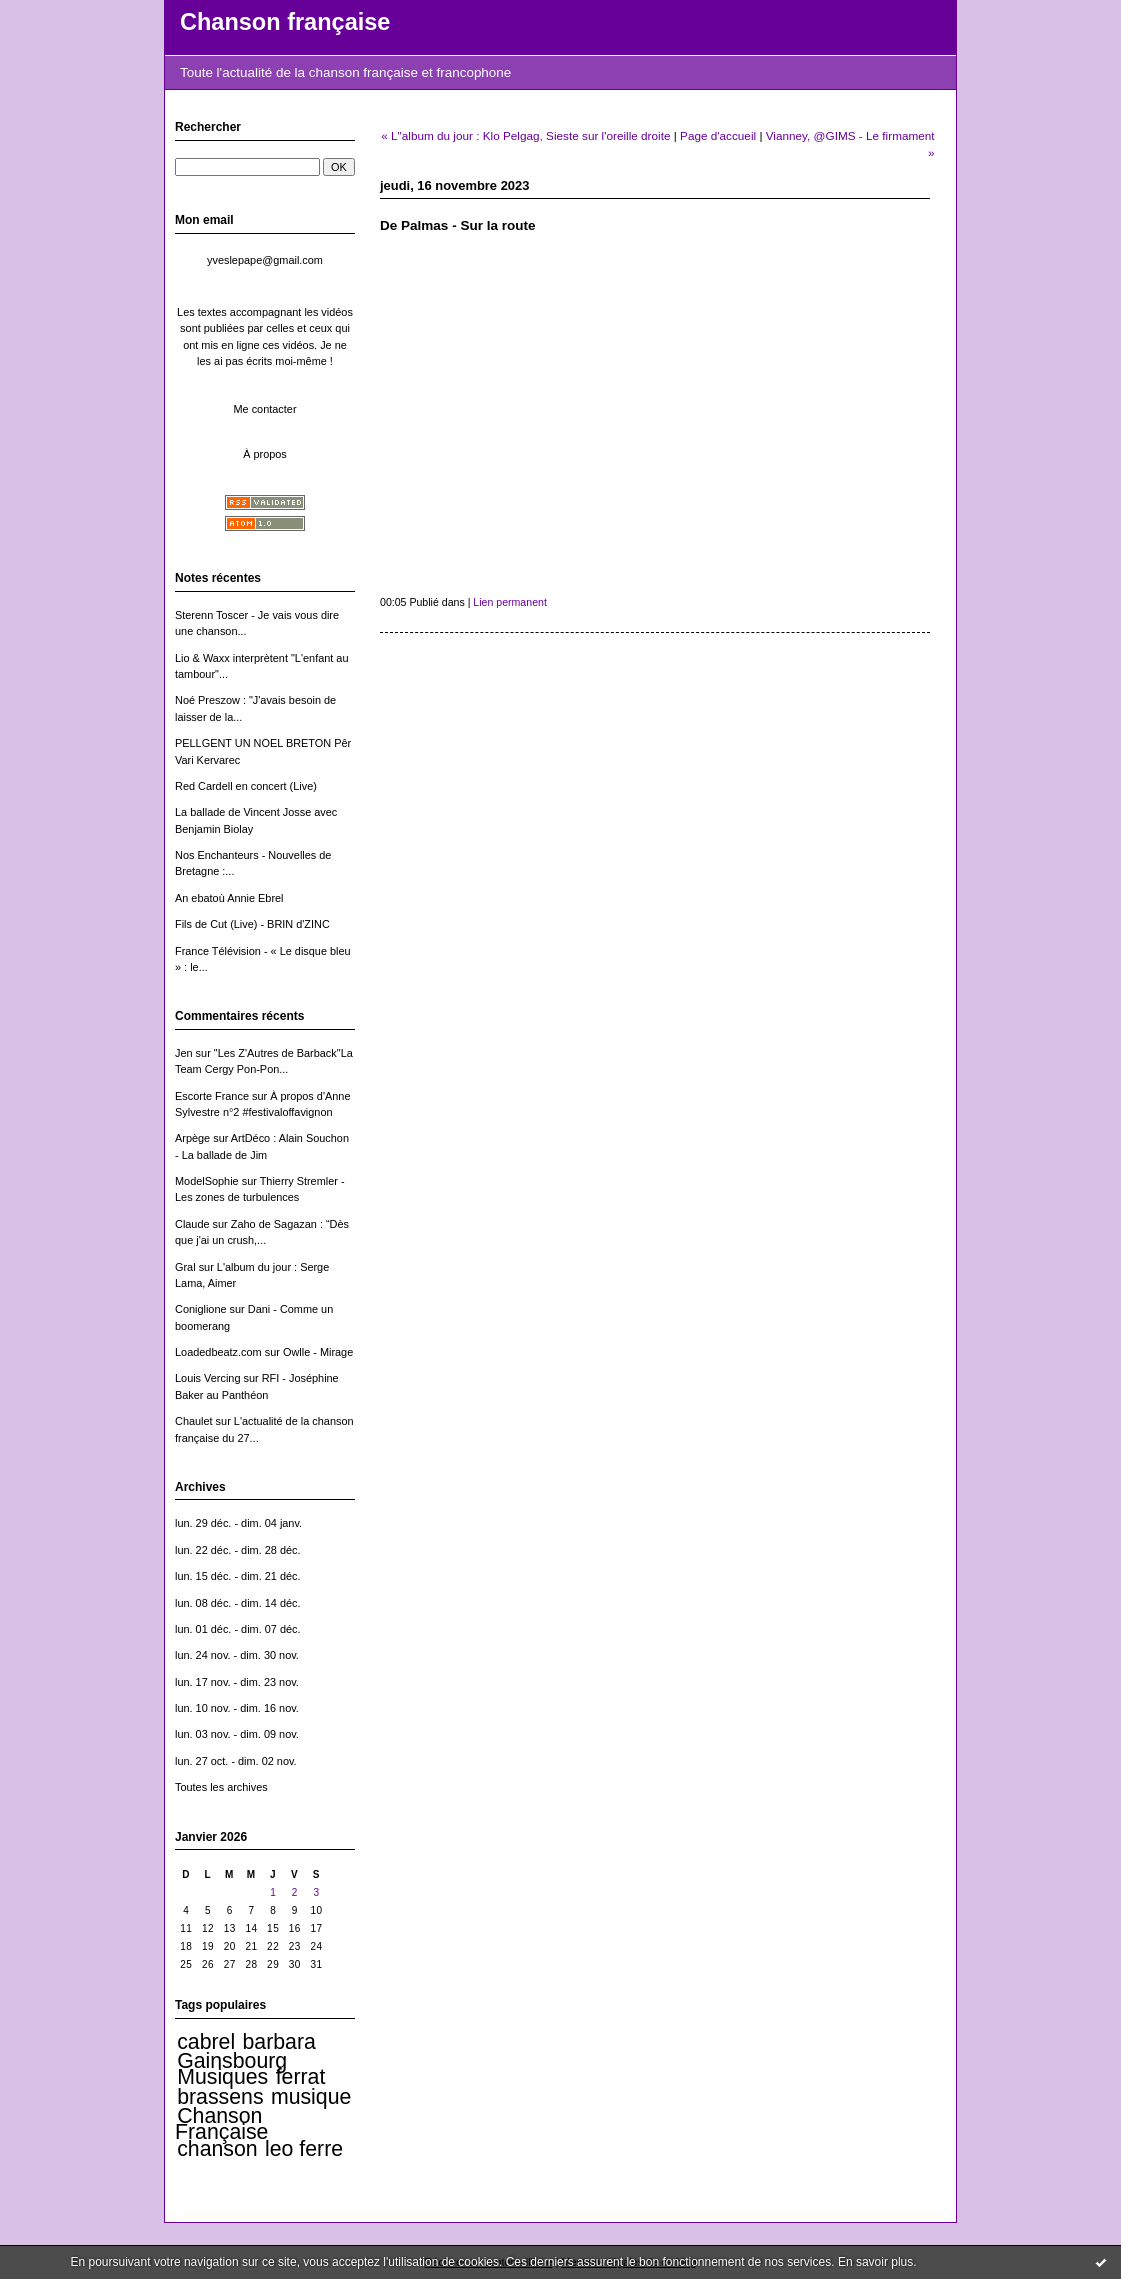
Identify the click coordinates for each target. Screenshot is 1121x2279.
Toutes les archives (221, 1787)
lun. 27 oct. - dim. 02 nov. (236, 1761)
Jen (184, 1053)
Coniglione (201, 1309)
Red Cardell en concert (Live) (246, 786)
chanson (217, 2149)
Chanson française (285, 22)
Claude (192, 1224)
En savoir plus (875, 2262)
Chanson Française (221, 2124)
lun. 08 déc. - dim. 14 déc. (238, 1603)
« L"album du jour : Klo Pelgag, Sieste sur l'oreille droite (525, 135)
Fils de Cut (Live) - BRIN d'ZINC (252, 924)
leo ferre (304, 2149)
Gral (185, 1267)
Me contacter (264, 409)
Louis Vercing (207, 1378)
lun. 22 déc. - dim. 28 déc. (238, 1550)
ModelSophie (207, 1181)
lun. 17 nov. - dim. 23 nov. (237, 1682)
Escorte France (212, 1096)
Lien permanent (510, 602)
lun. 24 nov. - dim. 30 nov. (237, 1655)
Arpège (192, 1138)
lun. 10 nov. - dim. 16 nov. (237, 1708)
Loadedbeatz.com (218, 1352)
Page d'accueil (718, 135)
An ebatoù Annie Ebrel (229, 898)
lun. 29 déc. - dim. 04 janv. (238, 1523)
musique (311, 2097)
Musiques (222, 2077)
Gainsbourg (232, 2061)
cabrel (206, 2042)
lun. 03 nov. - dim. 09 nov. (237, 1734)
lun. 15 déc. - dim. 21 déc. (238, 1576)
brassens (220, 2097)
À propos (265, 454)
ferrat (301, 2077)
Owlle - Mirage (318, 1352)
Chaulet (194, 1421)
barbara (279, 2042)
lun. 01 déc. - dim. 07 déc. (238, 1629)
